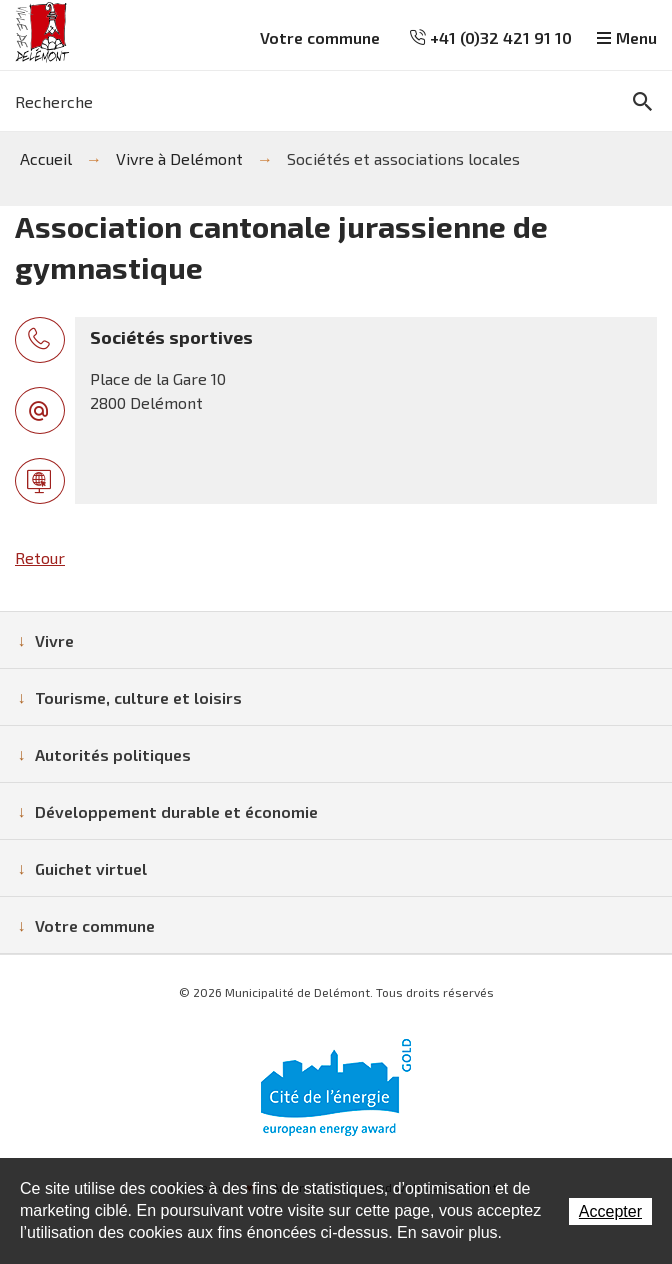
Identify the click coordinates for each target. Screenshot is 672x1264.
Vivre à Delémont (179, 158)
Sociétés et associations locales (403, 158)
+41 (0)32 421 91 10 (491, 37)
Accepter (610, 1211)
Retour (40, 557)
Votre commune (320, 37)
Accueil (46, 158)
